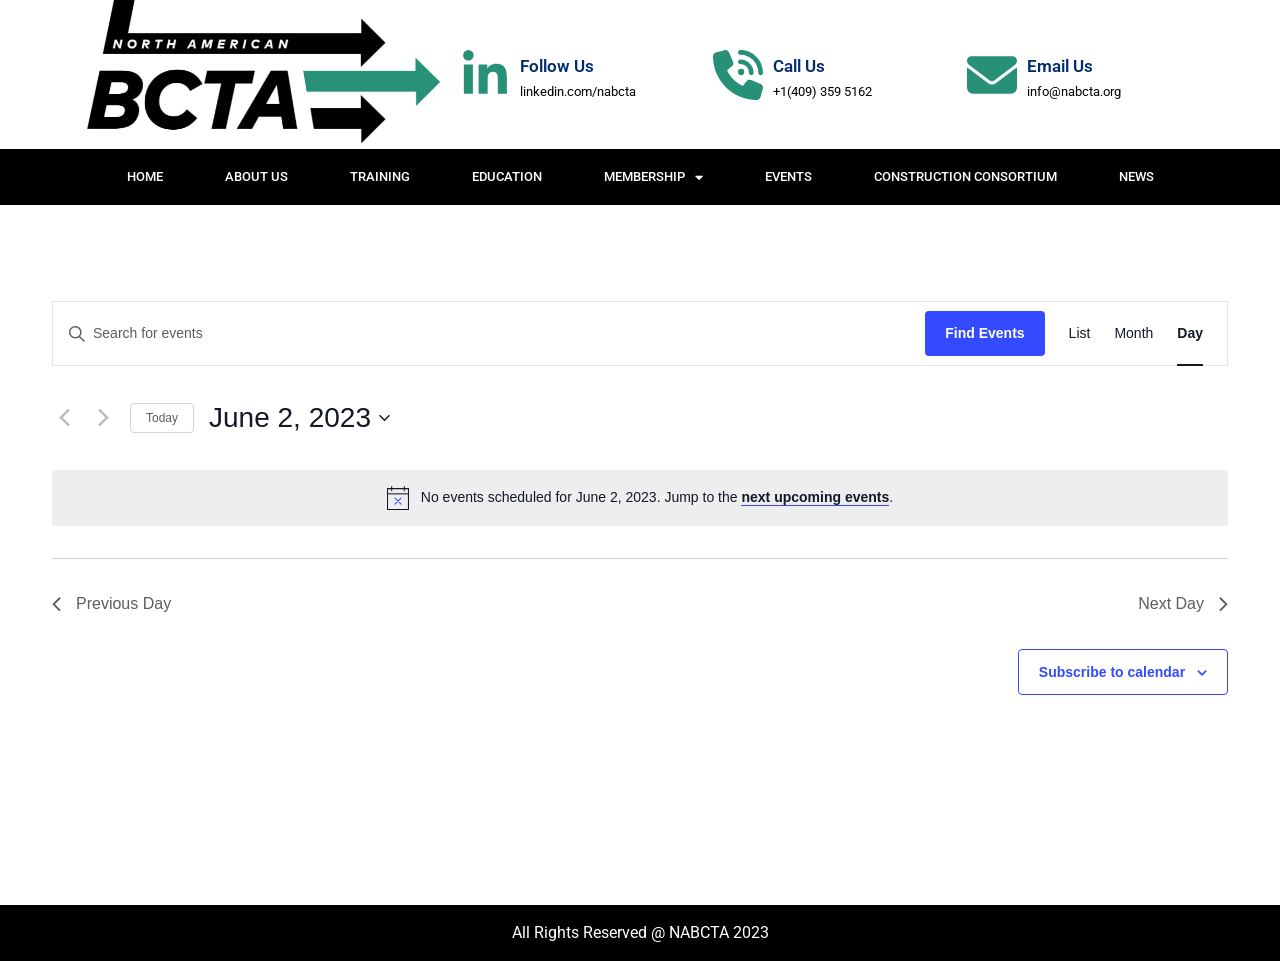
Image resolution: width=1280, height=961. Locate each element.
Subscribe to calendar (1112, 672)
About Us (256, 176)
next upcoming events (815, 497)
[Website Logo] (260, 74)
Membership (653, 177)
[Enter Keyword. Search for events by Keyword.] (489, 333)
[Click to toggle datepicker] (299, 418)
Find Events (984, 333)
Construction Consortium (965, 176)
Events (788, 176)
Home (145, 176)
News (1136, 176)
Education (507, 176)
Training (380, 176)
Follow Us (557, 66)
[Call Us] (738, 75)
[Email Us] (992, 75)
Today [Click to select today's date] (162, 418)
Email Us (1060, 66)
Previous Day (111, 603)
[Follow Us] (485, 75)
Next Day (1183, 603)
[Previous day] (64, 418)
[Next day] (103, 418)
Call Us (799, 66)
